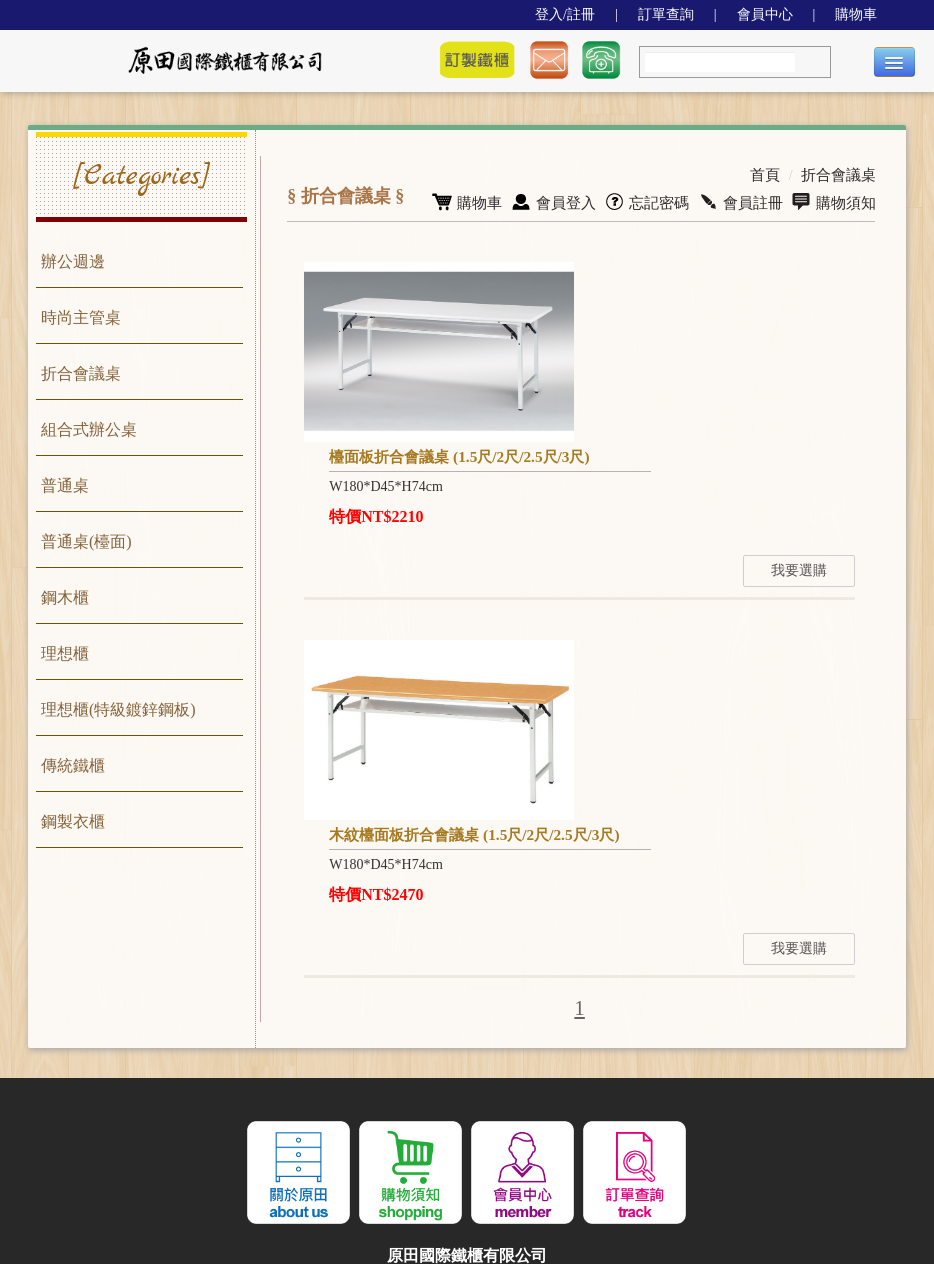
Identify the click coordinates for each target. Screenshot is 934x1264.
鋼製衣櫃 (73, 821)
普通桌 (65, 485)
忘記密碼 (656, 199)
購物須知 (835, 199)
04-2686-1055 (470, 1122)
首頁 (771, 173)
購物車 (856, 14)
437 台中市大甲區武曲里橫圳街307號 (467, 1142)
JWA (415, 1182)
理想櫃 (65, 653)
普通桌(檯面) (86, 541)
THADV (560, 1182)
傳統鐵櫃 (73, 765)
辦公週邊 (73, 261)
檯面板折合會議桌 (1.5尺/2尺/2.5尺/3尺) (725, 276)
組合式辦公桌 (89, 429)
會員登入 (567, 199)
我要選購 (824, 415)
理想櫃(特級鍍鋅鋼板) (118, 709)
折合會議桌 (81, 373)
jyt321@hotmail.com (340, 1122)
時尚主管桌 (81, 317)
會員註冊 (746, 199)
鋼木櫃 (65, 597)
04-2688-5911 (544, 1122)
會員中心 (765, 14)
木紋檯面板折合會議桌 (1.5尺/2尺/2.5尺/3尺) (471, 679)
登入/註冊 (565, 14)
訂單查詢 (666, 14)
